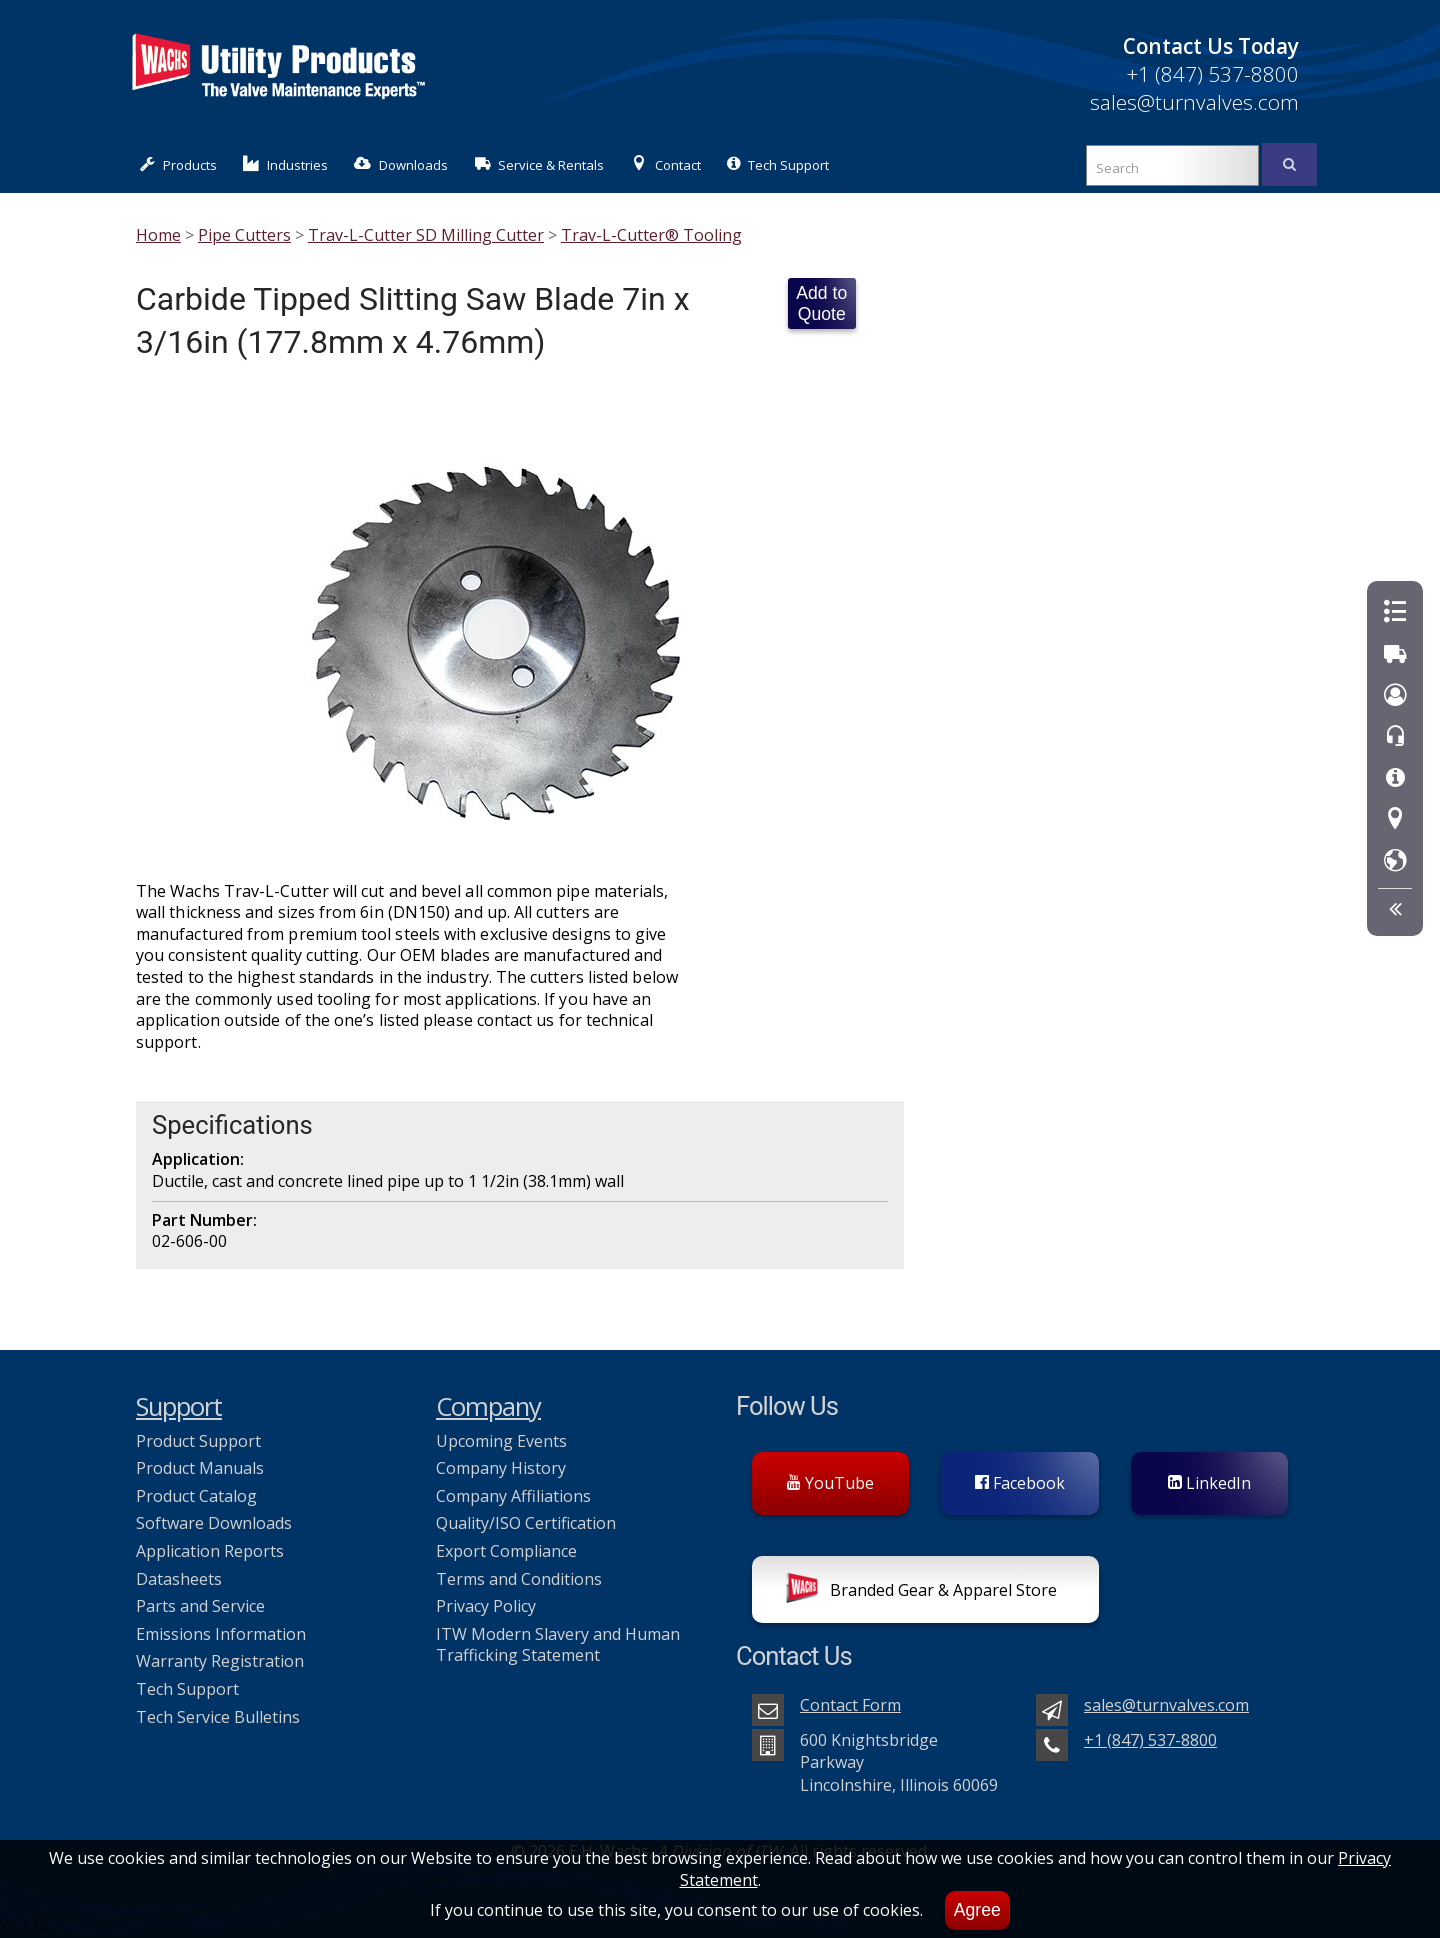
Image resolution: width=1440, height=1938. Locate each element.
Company (488, 1406)
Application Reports (210, 1551)
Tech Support (778, 164)
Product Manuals (200, 1468)
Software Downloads (214, 1523)
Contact (666, 164)
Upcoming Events (501, 1441)
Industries (285, 164)
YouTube (830, 1483)
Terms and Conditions (519, 1579)
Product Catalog (196, 1496)
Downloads (401, 164)
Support (179, 1406)
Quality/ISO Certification (526, 1523)
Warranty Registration (220, 1661)
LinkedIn (1209, 1483)
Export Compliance (506, 1551)
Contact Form (850, 1705)
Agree (977, 1910)
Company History (501, 1468)
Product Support (198, 1441)
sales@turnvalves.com (1194, 102)
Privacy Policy (486, 1606)
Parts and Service (200, 1606)
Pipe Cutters (244, 235)
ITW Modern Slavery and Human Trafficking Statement (558, 1645)
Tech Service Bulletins (218, 1717)
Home (158, 235)
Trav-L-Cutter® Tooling (651, 235)
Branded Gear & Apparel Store (921, 1592)
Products (178, 164)
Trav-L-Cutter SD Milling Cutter (426, 235)
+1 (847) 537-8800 (1212, 74)
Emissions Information (221, 1634)
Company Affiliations (513, 1496)
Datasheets (179, 1579)
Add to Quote (821, 303)
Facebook (1020, 1483)
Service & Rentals (540, 164)
